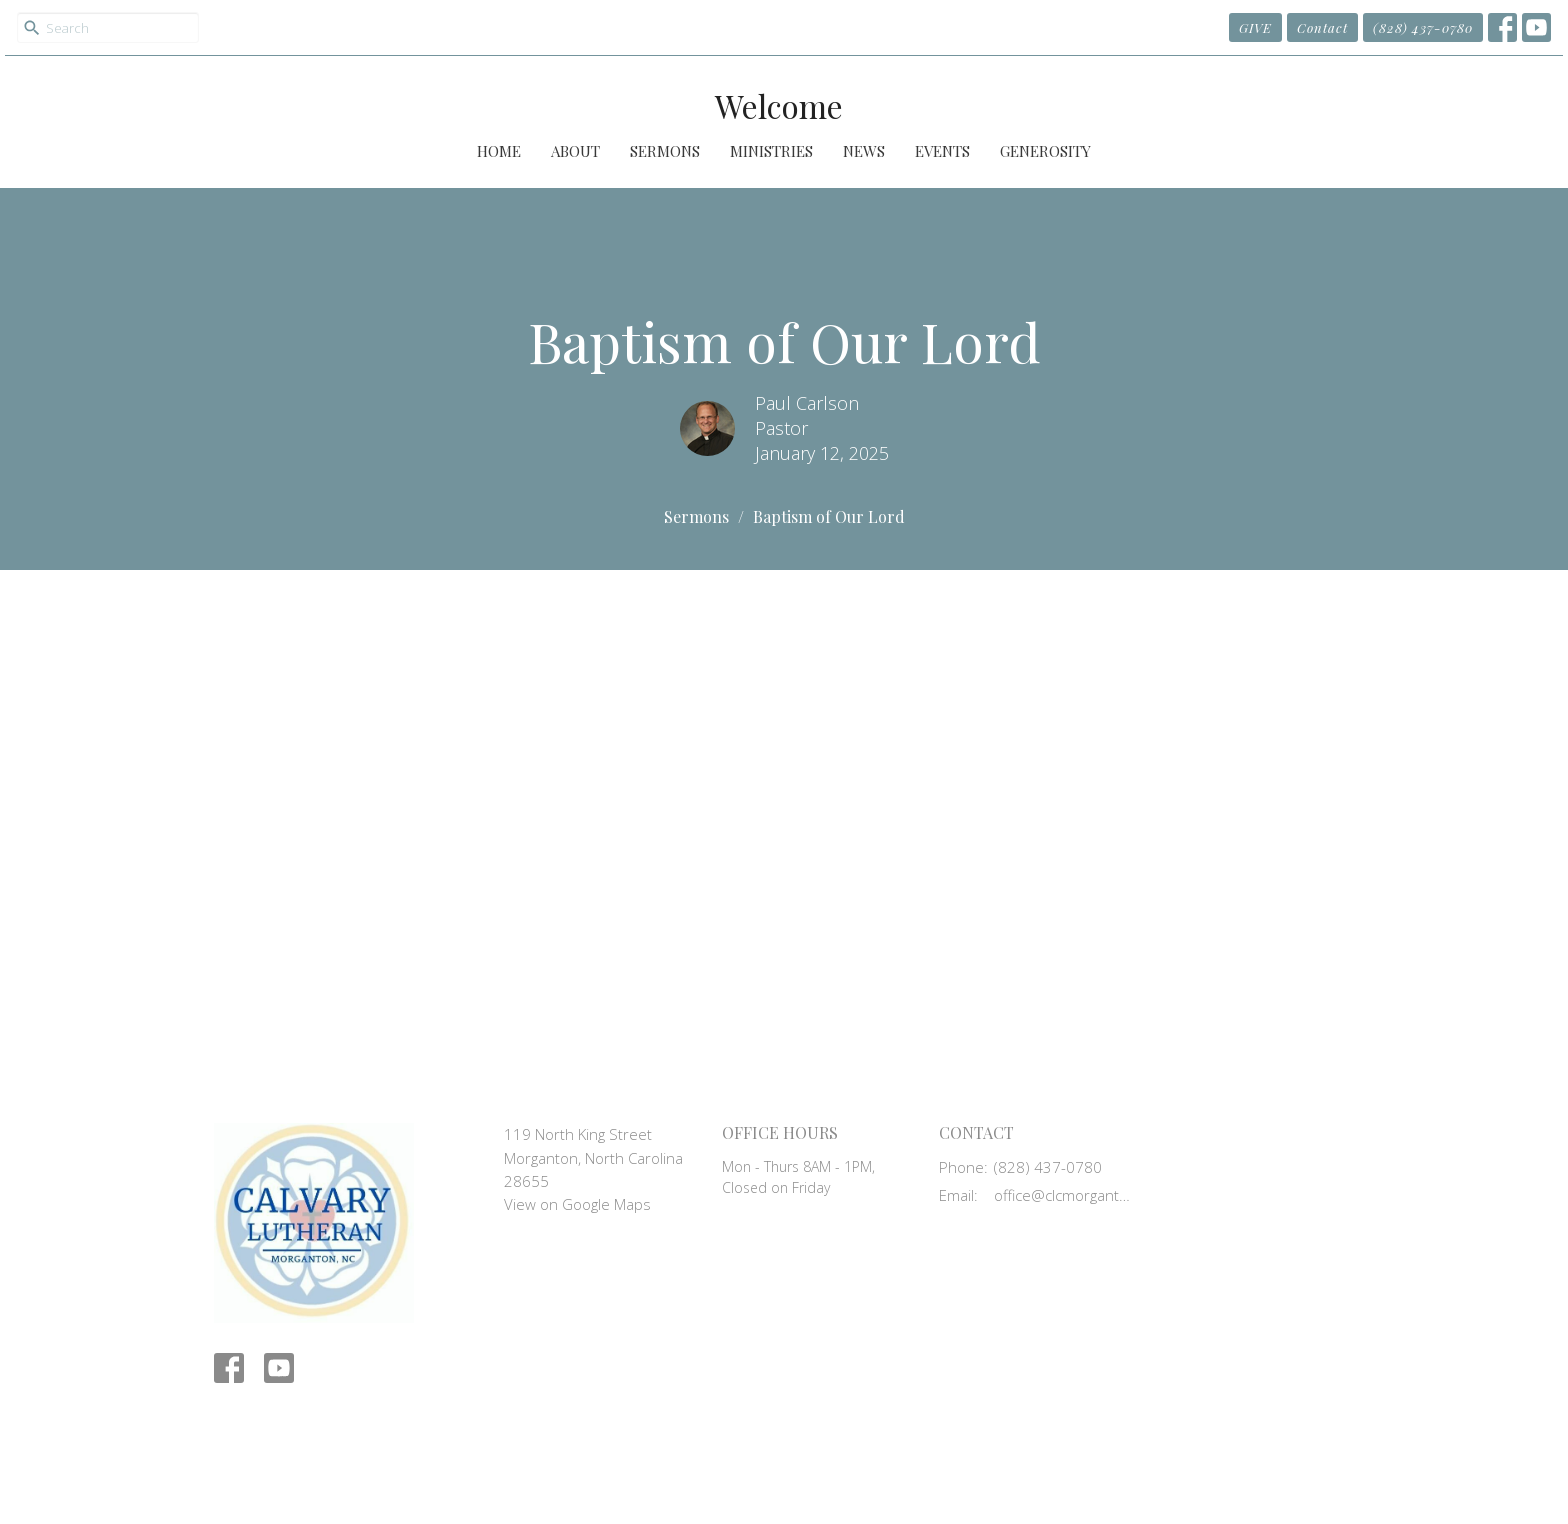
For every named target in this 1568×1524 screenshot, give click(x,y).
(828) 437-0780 (1423, 27)
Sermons (665, 151)
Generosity (1045, 151)
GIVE (1255, 27)
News (864, 151)
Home (499, 151)
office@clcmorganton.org (1065, 1195)
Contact (1322, 27)
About (575, 151)
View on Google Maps (577, 1204)
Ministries (771, 151)
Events (942, 151)
